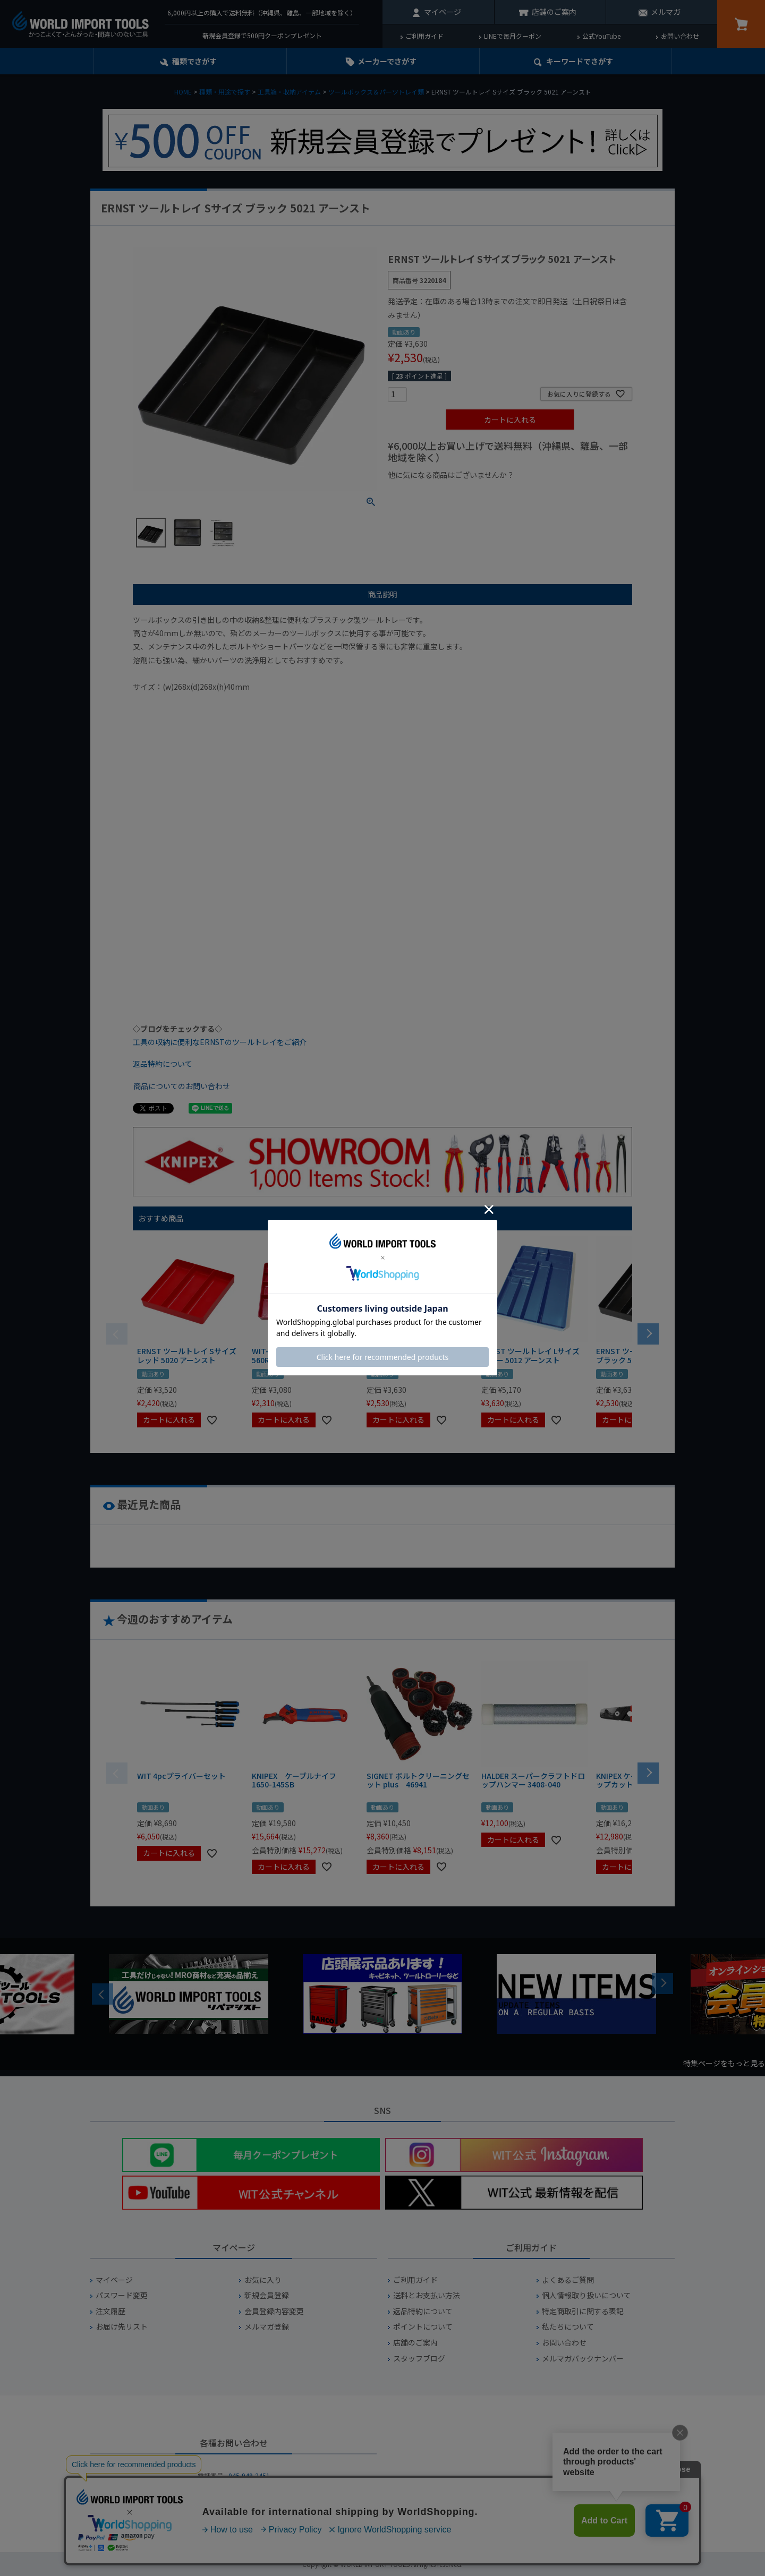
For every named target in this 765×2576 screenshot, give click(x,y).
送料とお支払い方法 (426, 2295)
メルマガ (666, 11)
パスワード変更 (122, 2295)
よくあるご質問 (568, 2280)
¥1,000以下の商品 (423, 492)
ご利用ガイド (424, 35)
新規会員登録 (266, 2295)
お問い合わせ (680, 35)
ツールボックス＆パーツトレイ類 (376, 91)
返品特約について (162, 1063)
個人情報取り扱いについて (586, 2295)
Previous (102, 1994)
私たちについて (568, 2327)
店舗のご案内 (554, 11)
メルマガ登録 (266, 2327)
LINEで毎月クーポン (512, 35)
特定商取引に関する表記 (583, 2311)
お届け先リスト (122, 2327)
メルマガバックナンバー (583, 2359)
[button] (648, 1333)
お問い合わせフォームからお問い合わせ (234, 2513)
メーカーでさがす (387, 61)
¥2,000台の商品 (559, 492)
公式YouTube (601, 35)
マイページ (442, 11)
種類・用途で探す (224, 91)
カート (741, 24)
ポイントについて (423, 2327)
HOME (183, 91)
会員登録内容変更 (274, 2311)
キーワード (579, 61)
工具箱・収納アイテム (289, 91)
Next (662, 1983)
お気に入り (263, 2280)
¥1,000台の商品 (492, 492)
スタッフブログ (419, 2359)
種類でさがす (194, 61)
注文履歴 (110, 2311)
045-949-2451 (249, 2475)
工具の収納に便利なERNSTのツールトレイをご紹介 (220, 1042)
